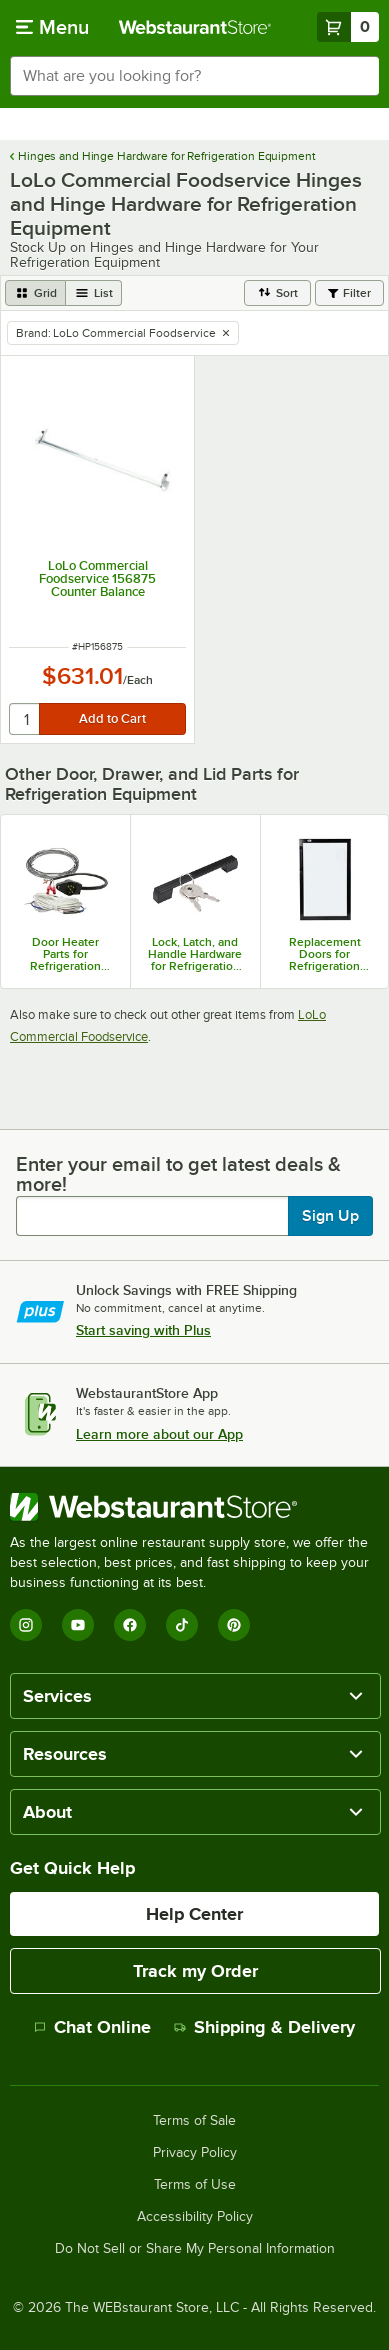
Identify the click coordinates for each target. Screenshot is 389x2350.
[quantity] (25, 719)
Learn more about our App (159, 1434)
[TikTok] (182, 1625)
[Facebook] (130, 1625)
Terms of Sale (194, 2121)
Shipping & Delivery (264, 2027)
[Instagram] (26, 1625)
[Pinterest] (234, 1625)
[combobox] (194, 76)
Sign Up (330, 1216)
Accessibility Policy (195, 2217)
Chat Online (92, 2027)
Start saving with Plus (143, 1330)
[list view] (94, 293)
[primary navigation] (52, 27)
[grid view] (35, 293)
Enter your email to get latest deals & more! (178, 1174)
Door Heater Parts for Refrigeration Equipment (65, 954)
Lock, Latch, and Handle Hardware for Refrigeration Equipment (195, 954)
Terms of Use (195, 2185)
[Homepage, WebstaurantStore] (194, 27)
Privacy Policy (195, 2153)
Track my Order (195, 1971)
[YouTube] (78, 1625)
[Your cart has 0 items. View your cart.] (348, 27)
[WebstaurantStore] (194, 1507)
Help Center (194, 1914)
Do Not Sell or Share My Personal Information (195, 2249)
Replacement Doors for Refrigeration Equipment (325, 954)
